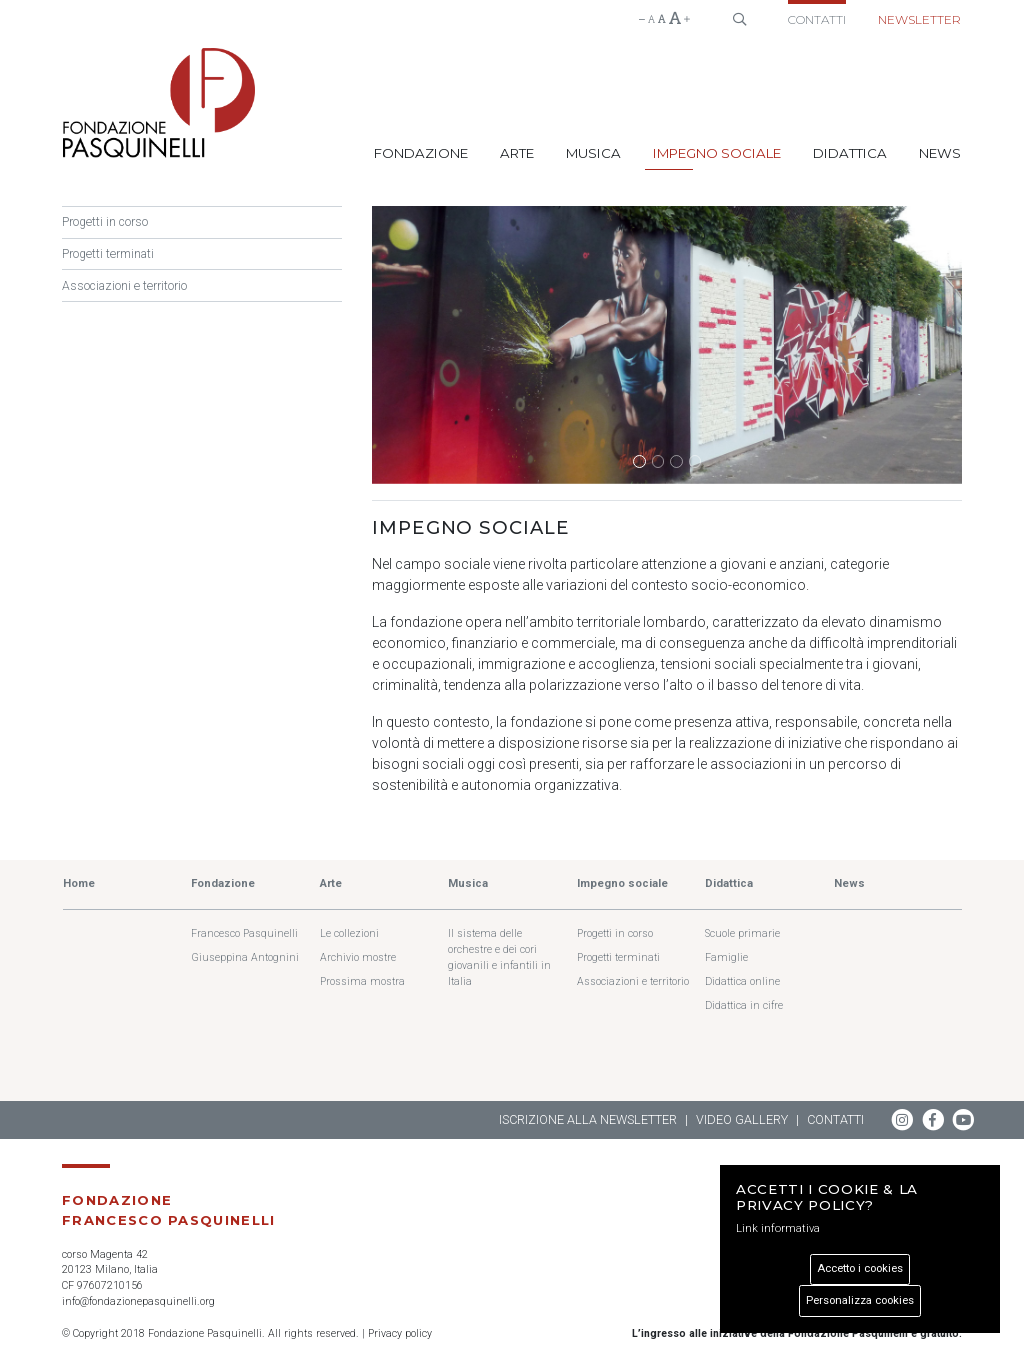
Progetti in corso (105, 222)
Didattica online (742, 981)
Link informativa (778, 1228)
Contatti (817, 19)
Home (79, 883)
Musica (593, 153)
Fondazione (421, 153)
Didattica (850, 153)
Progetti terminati (108, 254)
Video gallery (742, 1119)
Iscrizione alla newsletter (588, 1119)
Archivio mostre (358, 957)
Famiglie (726, 957)
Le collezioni (349, 933)
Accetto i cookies (860, 1268)
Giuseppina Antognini (245, 957)
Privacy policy (400, 1333)
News (940, 153)
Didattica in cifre (744, 1005)
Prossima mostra (362, 981)
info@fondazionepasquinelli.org (138, 1301)
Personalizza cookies (860, 1300)
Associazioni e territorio (124, 286)
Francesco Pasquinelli (244, 933)
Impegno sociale (717, 153)
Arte (517, 153)
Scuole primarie (742, 933)
